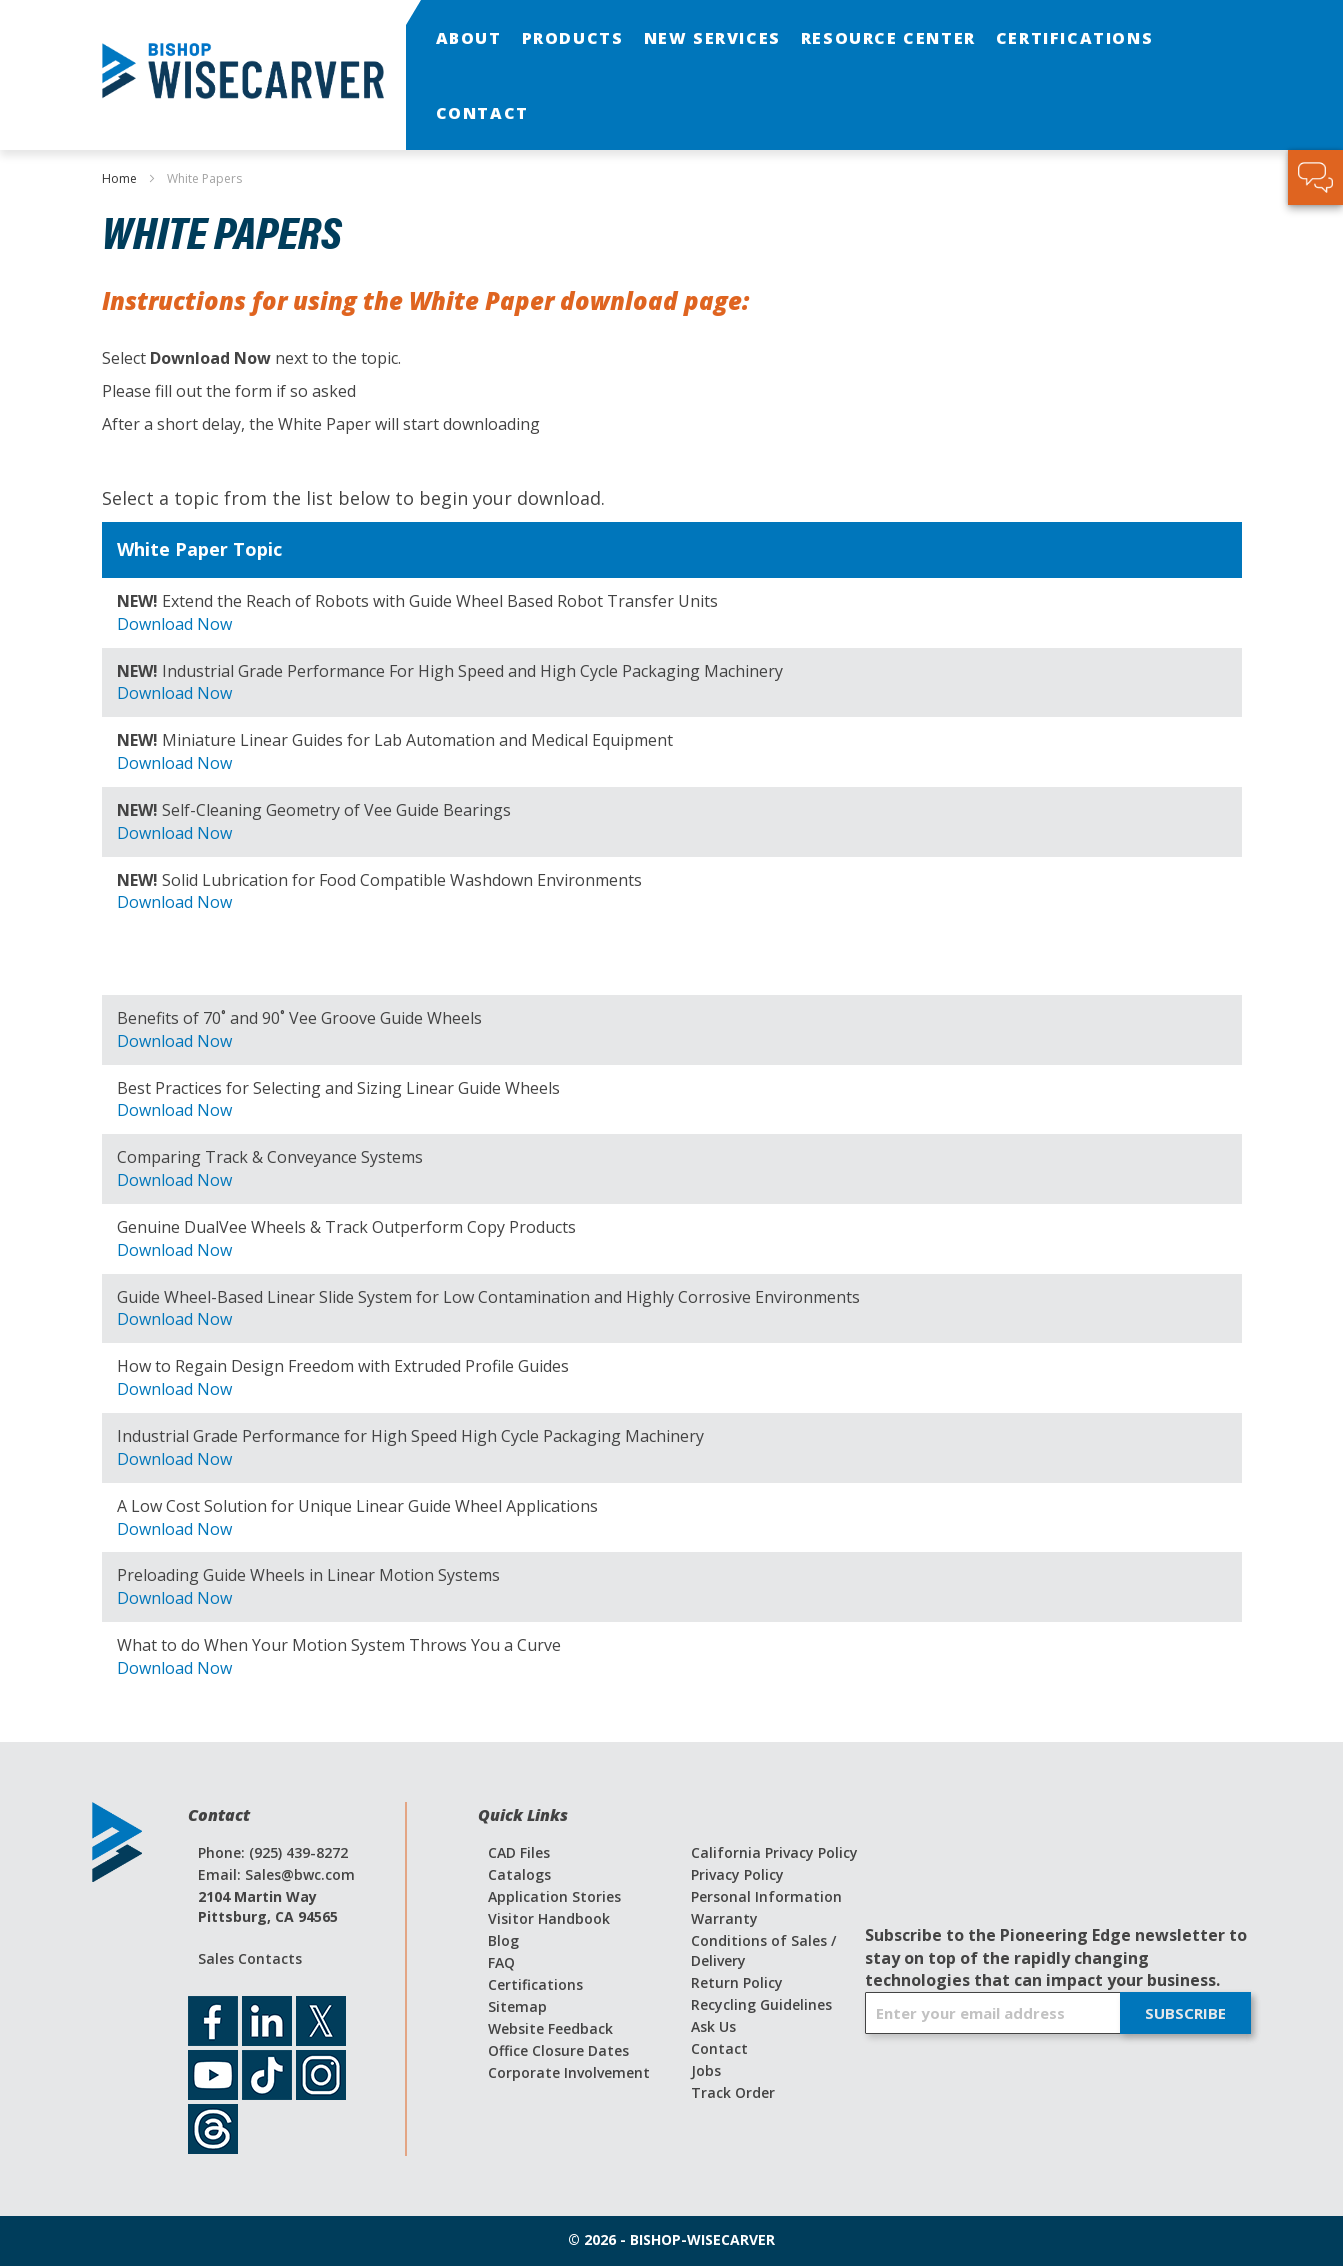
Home (121, 178)
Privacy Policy (737, 1874)
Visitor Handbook (549, 1918)
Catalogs (519, 1874)
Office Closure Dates (558, 2050)
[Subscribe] (1185, 2013)
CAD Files (519, 1852)
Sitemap (517, 2006)
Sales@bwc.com (300, 1874)
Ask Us (713, 2026)
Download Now (174, 624)
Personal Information (766, 1896)
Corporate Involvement (569, 2072)
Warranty (724, 1918)
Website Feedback (550, 2028)
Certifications (535, 1984)
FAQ (501, 1962)
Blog (503, 1940)
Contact (719, 2048)
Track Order (733, 2092)
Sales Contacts (250, 1958)
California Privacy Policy (774, 1852)
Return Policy (737, 1982)
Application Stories (554, 1896)
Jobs (706, 2070)
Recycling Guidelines (761, 2004)
